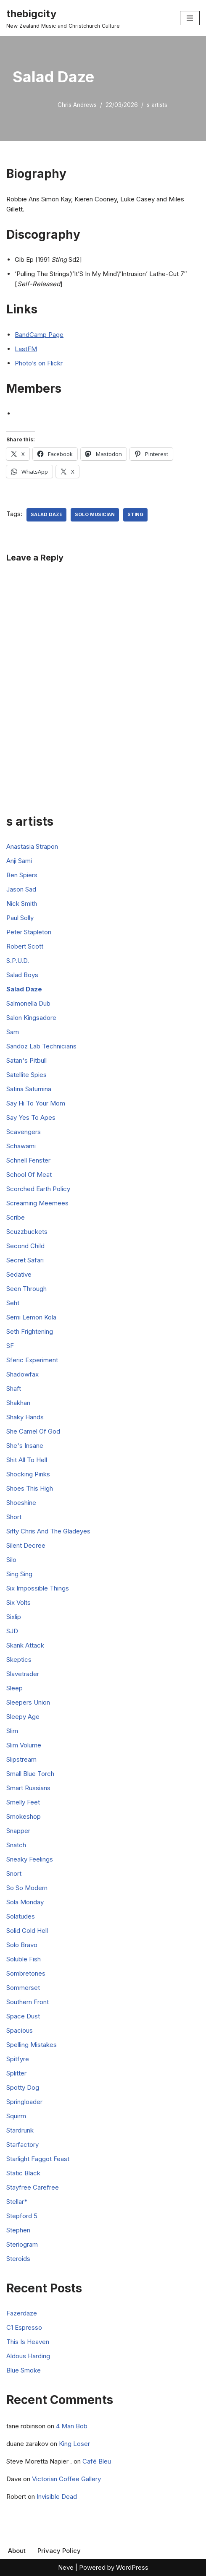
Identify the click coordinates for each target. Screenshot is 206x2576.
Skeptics (19, 1659)
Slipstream (21, 1759)
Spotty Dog (22, 2087)
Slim (12, 1731)
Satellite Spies (26, 1075)
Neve (66, 2567)
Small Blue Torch (30, 1774)
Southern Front (27, 2002)
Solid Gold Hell (27, 1931)
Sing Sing (19, 1574)
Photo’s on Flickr (39, 363)
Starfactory (22, 2144)
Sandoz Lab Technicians (41, 1046)
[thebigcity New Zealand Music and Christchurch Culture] (63, 18)
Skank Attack (25, 1645)
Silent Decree (25, 1545)
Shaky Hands (25, 1417)
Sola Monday (25, 1902)
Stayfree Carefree (32, 2187)
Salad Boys (22, 975)
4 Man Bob (71, 2426)
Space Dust (23, 2016)
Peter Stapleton (28, 932)
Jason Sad (21, 889)
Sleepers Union (28, 1702)
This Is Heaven (27, 2342)
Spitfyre (17, 2059)
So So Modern (27, 1888)
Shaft (13, 1388)
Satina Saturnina (28, 1089)
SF (10, 1346)
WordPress (132, 2567)
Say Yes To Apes (30, 1117)
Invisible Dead (57, 2496)
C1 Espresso (24, 2327)
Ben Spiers (21, 875)
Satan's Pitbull (26, 1060)
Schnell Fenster (28, 1160)
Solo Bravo (21, 1945)
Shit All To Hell (26, 1460)
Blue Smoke (23, 2370)
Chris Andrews (77, 105)
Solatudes (20, 1916)
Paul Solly (20, 918)
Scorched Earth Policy (38, 1189)
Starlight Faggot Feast (37, 2159)
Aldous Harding (28, 2356)
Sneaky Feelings (29, 1859)
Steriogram (22, 2244)
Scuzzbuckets (27, 1232)
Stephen (18, 2230)
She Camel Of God (33, 1431)
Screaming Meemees (37, 1203)
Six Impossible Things (37, 1588)
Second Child (25, 1246)
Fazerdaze (21, 2313)
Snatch (16, 1845)
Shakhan (18, 1403)
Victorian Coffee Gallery (66, 2479)
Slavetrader (22, 1674)
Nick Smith (21, 903)
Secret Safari (25, 1260)
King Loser (74, 2444)
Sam (12, 1032)
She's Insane (24, 1446)
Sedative (19, 1274)
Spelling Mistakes (31, 2045)
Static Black (23, 2173)
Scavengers (23, 1132)
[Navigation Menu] (190, 18)
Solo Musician (95, 514)
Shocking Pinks (28, 1474)
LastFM (26, 349)
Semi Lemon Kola (31, 1317)
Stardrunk (20, 2130)
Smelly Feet (23, 1802)
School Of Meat (29, 1174)
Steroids (18, 2259)
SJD (12, 1631)
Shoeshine (21, 1503)
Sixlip (13, 1617)
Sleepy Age (23, 1717)
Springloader (24, 2102)
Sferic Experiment (32, 1360)
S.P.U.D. (17, 961)
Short (13, 1517)
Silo (11, 1560)
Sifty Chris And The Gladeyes (48, 1531)
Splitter (16, 2073)
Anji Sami (19, 861)
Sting (135, 514)
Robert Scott (24, 946)
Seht (12, 1303)
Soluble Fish (23, 1959)
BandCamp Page (39, 335)
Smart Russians (28, 1788)
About (17, 2551)
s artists (157, 105)
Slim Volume (23, 1745)
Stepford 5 (21, 2216)
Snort (13, 1873)
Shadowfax (22, 1374)
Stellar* (16, 2202)
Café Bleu (96, 2461)
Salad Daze (46, 514)
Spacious (19, 2030)
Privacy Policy (59, 2551)
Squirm (16, 2116)
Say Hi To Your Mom (35, 1103)
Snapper (18, 1831)
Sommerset (23, 1988)
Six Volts (18, 1602)
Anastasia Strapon (32, 846)
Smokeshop (23, 1816)
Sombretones (25, 1973)
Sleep (14, 1688)
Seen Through (26, 1289)
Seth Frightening (29, 1331)
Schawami (21, 1146)
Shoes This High (29, 1488)
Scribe (15, 1217)
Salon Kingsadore (31, 1018)
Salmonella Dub (28, 1003)
